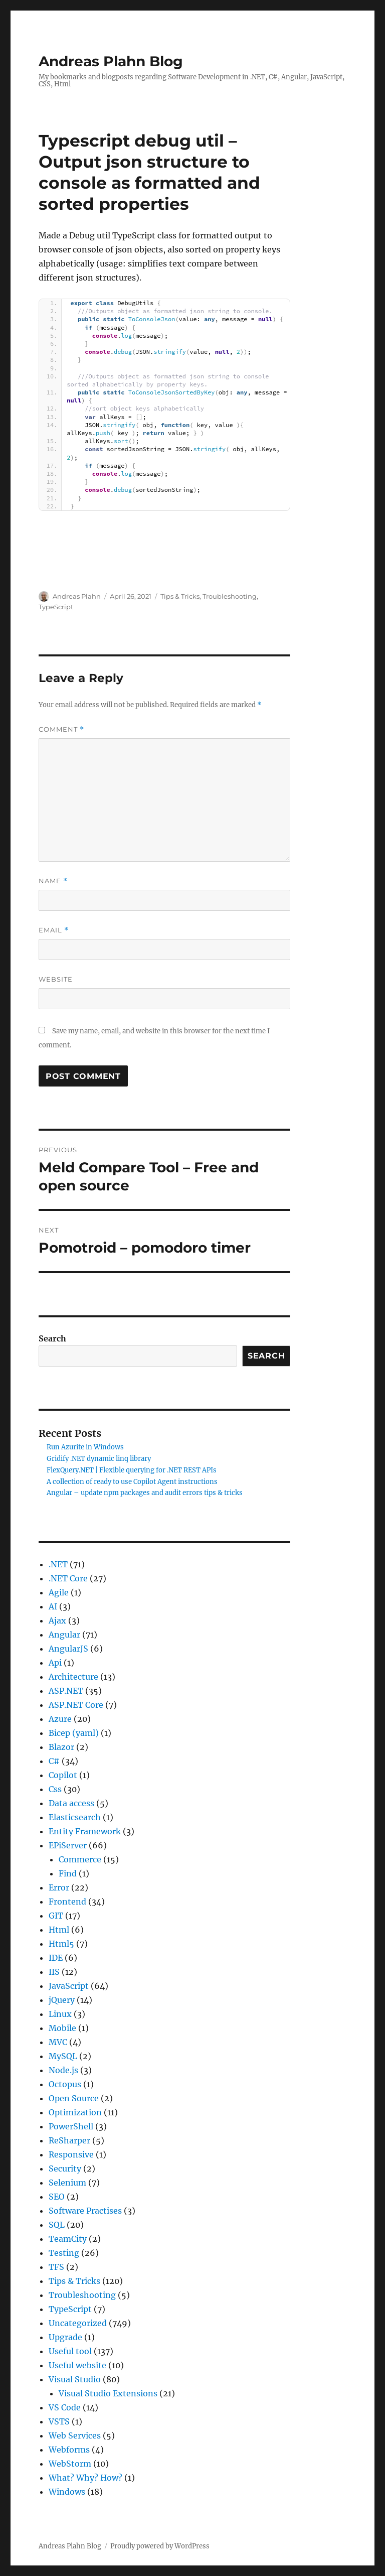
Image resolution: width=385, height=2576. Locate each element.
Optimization (75, 2112)
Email (54, 930)
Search (52, 1338)
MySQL (63, 2056)
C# (54, 1761)
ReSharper (69, 2140)
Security (65, 2168)
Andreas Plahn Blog (111, 61)
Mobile (62, 2028)
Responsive (71, 2154)
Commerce (80, 1859)
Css (55, 1789)
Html (59, 1930)
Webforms (69, 2450)
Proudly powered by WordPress (160, 2546)
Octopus (65, 2084)
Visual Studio (75, 2379)
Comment (61, 729)
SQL (57, 2225)
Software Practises (85, 2211)
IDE (56, 1958)
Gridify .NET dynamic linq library (99, 1458)
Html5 (61, 1944)
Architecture (73, 1677)
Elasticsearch (75, 1817)
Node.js (63, 2070)
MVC (58, 2042)
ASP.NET (66, 1691)
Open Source (74, 2098)
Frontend (67, 1901)
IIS (54, 1972)
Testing (64, 2253)
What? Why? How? (85, 2478)
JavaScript (69, 1986)
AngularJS (68, 1649)
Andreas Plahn (77, 596)
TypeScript (56, 607)
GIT (56, 1916)
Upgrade (65, 2337)
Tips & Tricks (180, 596)
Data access (71, 1803)
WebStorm (70, 2464)
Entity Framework (85, 1831)
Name (53, 881)
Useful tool (70, 2351)
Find (68, 1873)
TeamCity (68, 2239)
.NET (58, 1564)
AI (53, 1606)
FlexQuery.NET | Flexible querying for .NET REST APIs (132, 1470)
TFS (56, 2267)
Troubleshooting (230, 596)
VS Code (65, 2407)
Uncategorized (78, 2323)
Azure (60, 1719)
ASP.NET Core (76, 1705)
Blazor (61, 1747)
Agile (59, 1592)
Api (55, 1663)
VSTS (59, 2421)
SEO (57, 2197)
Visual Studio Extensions (108, 2393)
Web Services (75, 2435)
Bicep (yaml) (74, 1733)
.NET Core (68, 1578)
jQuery (62, 2000)
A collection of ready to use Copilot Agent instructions (132, 1481)
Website (56, 979)
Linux (60, 2014)
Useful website (77, 2365)
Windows (67, 2492)
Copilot (63, 1775)
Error (59, 1887)
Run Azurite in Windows (85, 1447)
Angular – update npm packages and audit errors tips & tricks (145, 1492)
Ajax (57, 1620)
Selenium (67, 2183)
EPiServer (68, 1845)
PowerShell (71, 2126)
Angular (64, 1635)
